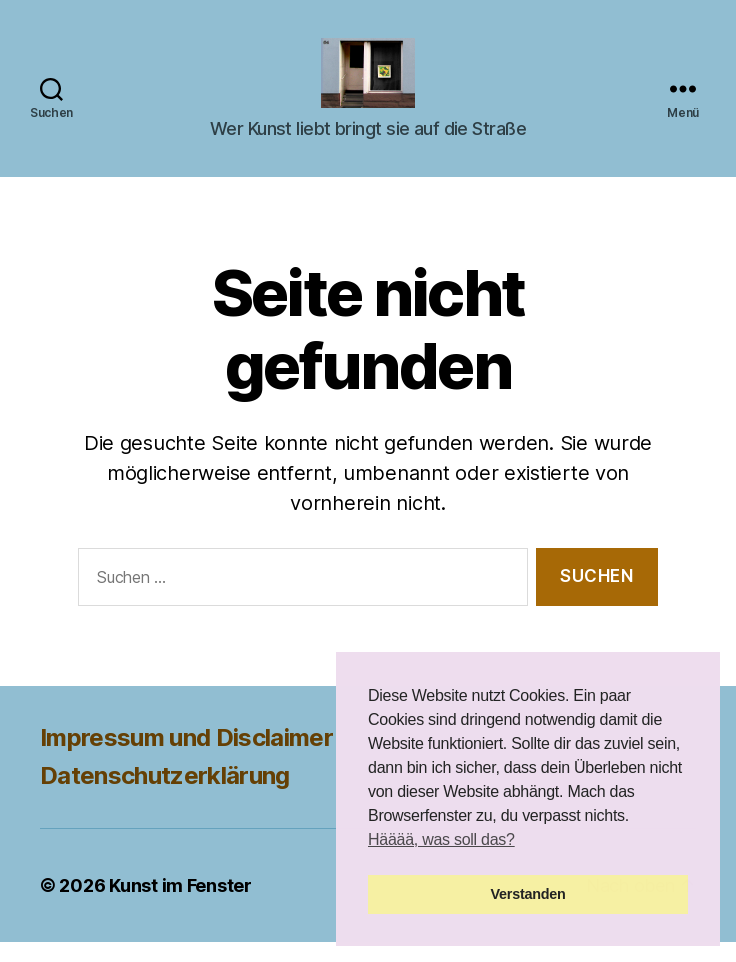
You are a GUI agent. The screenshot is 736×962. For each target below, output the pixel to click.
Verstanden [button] (528, 894)
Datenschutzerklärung (165, 795)
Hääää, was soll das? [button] (441, 839)
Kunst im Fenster (180, 905)
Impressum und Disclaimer (186, 757)
